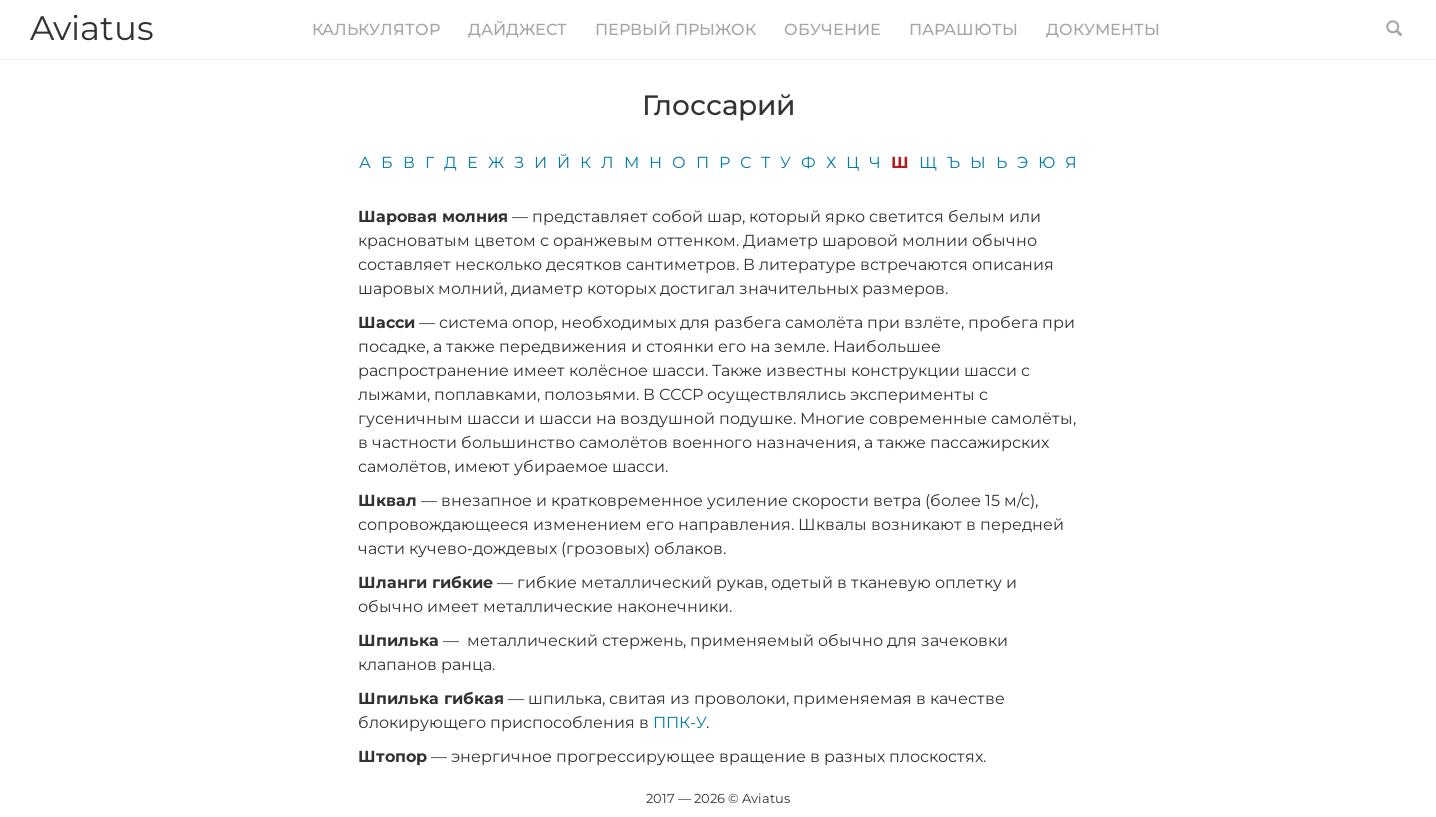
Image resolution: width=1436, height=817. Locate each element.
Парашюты (963, 29)
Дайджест (517, 29)
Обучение (832, 29)
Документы (1103, 29)
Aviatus (92, 28)
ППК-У (679, 722)
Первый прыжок (675, 29)
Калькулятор (376, 29)
